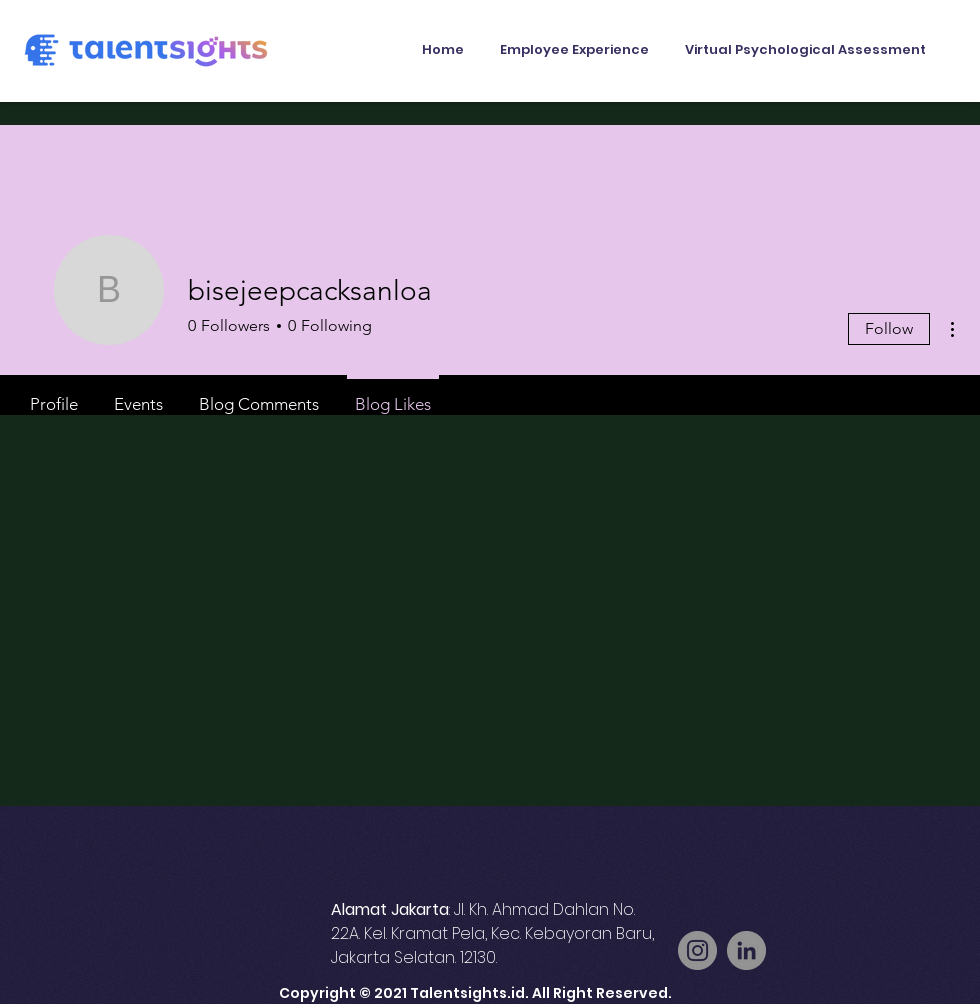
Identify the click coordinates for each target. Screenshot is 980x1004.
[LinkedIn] (746, 950)
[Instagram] (697, 950)
